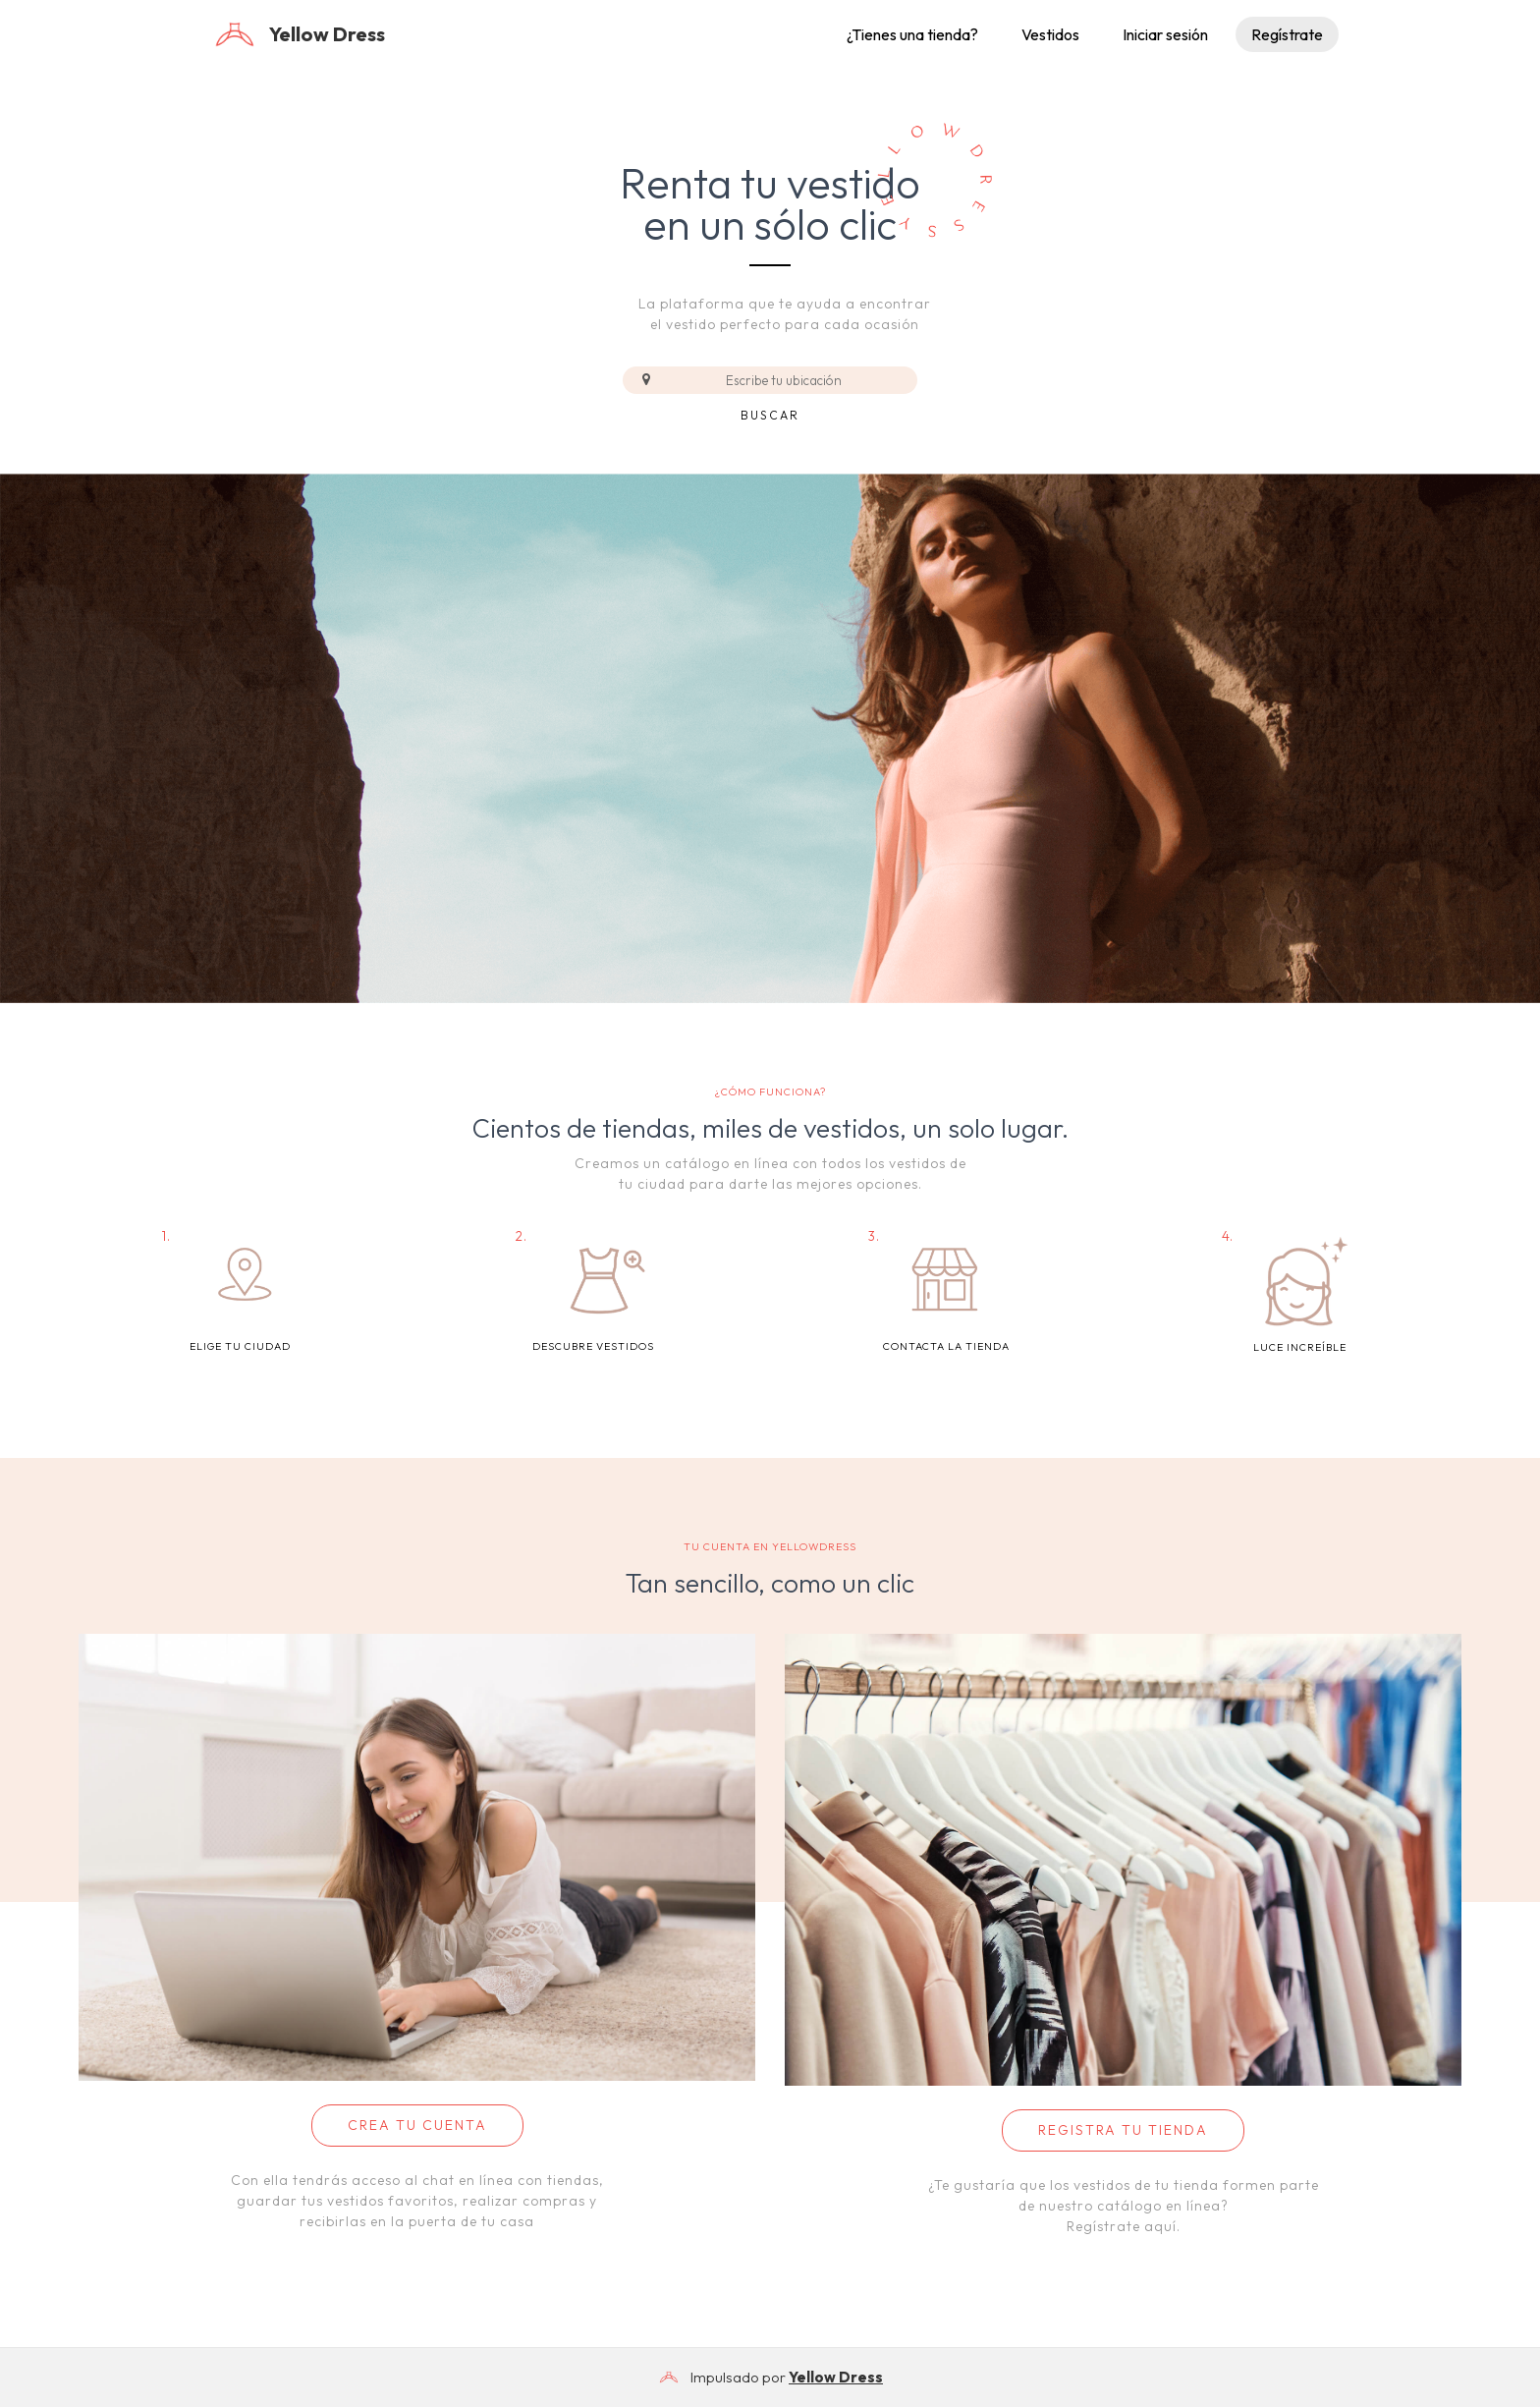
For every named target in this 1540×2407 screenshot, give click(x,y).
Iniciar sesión (1165, 34)
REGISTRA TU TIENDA (1123, 2130)
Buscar (770, 415)
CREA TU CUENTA (417, 2125)
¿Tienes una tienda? (912, 34)
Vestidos (1050, 34)
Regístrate (1287, 34)
